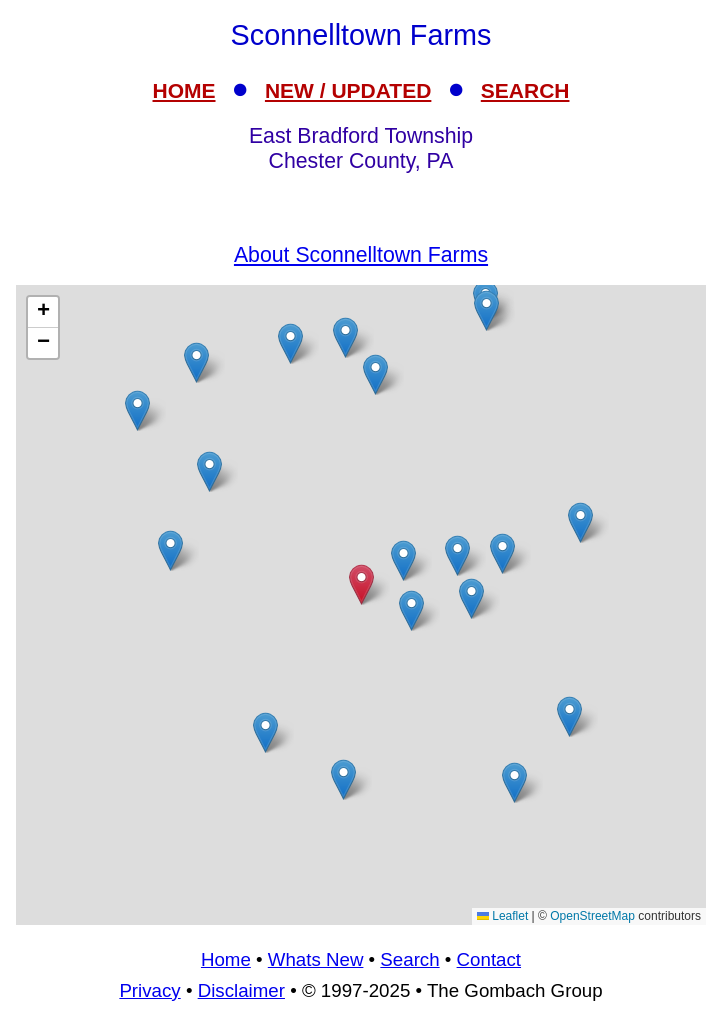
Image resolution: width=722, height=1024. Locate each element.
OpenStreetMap (592, 916)
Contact (489, 959)
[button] (265, 732)
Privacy (149, 990)
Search (409, 959)
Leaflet (502, 916)
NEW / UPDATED (348, 90)
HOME (184, 90)
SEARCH (525, 90)
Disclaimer (241, 990)
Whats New (316, 959)
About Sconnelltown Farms (361, 255)
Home (226, 959)
